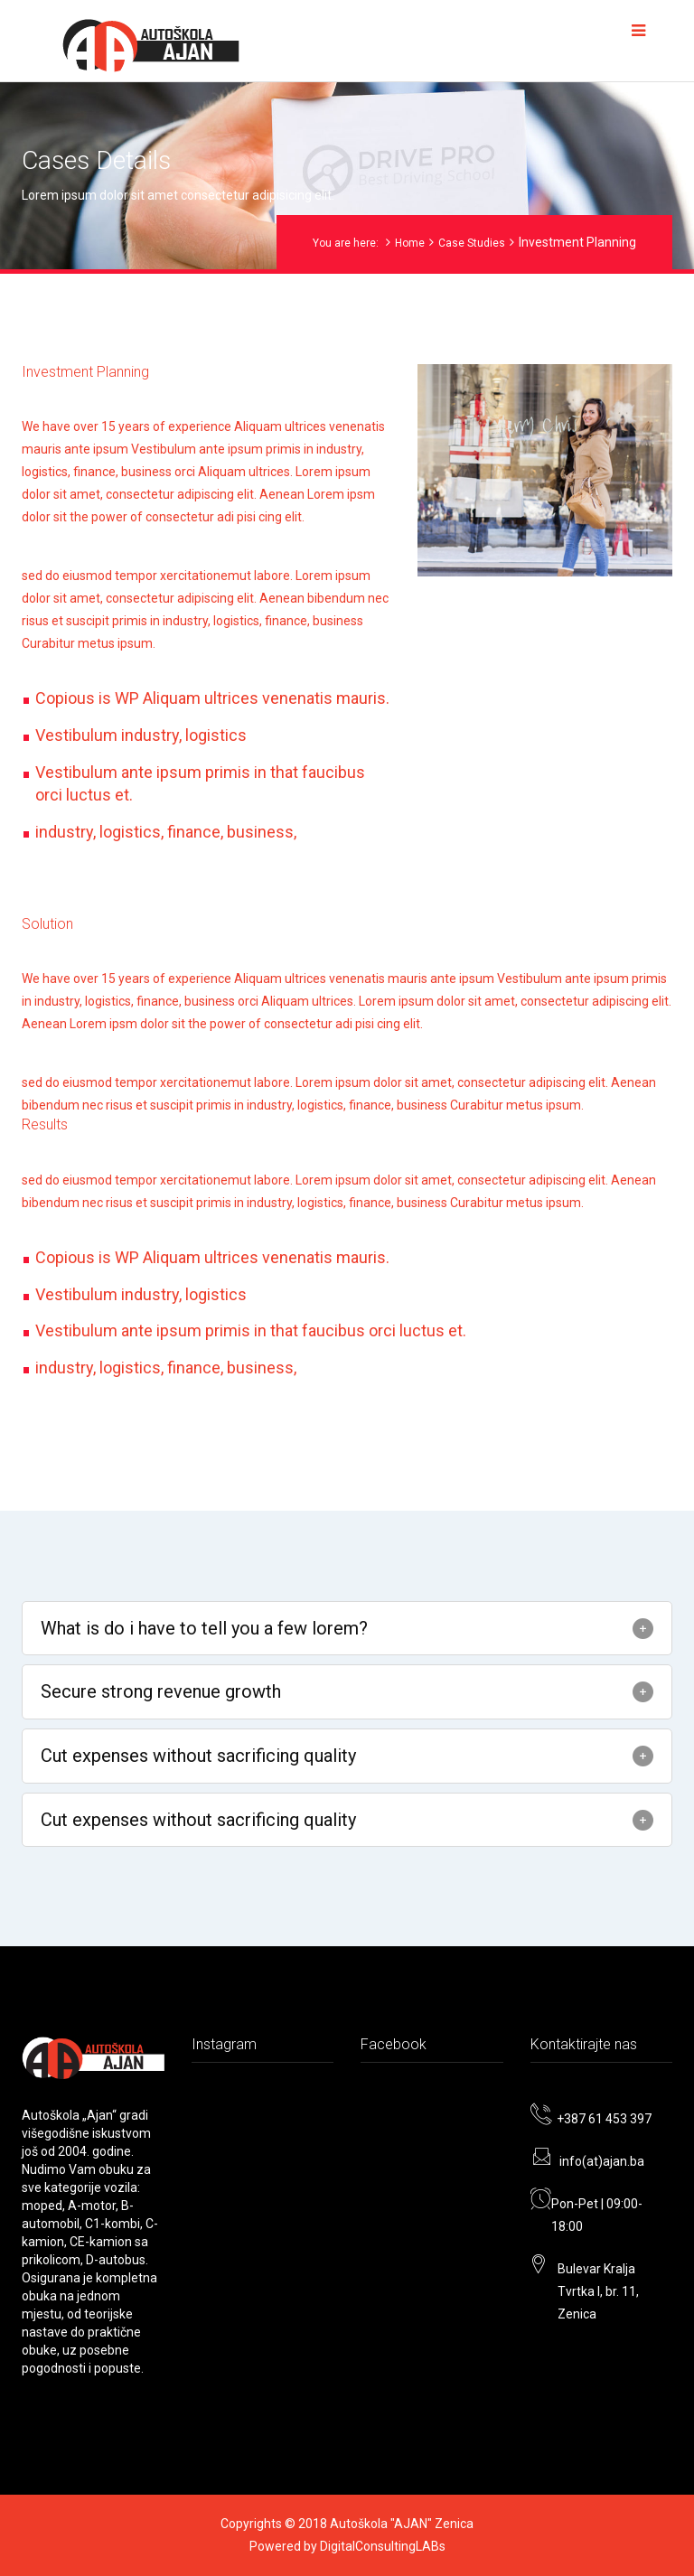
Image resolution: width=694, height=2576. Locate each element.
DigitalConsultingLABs (382, 2546)
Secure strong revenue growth (161, 1691)
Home (410, 243)
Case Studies (471, 243)
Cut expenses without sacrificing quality (198, 1755)
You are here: (346, 243)
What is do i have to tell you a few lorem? (204, 1628)
